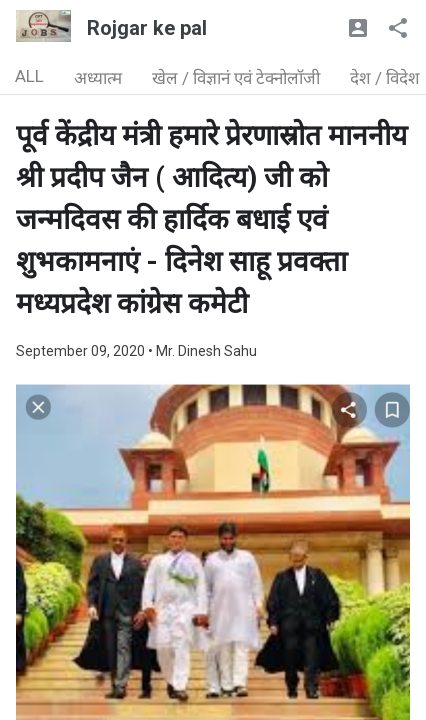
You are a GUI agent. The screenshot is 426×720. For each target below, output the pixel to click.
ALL (29, 76)
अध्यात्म (98, 78)
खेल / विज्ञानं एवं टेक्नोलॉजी (236, 78)
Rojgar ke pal (147, 28)
